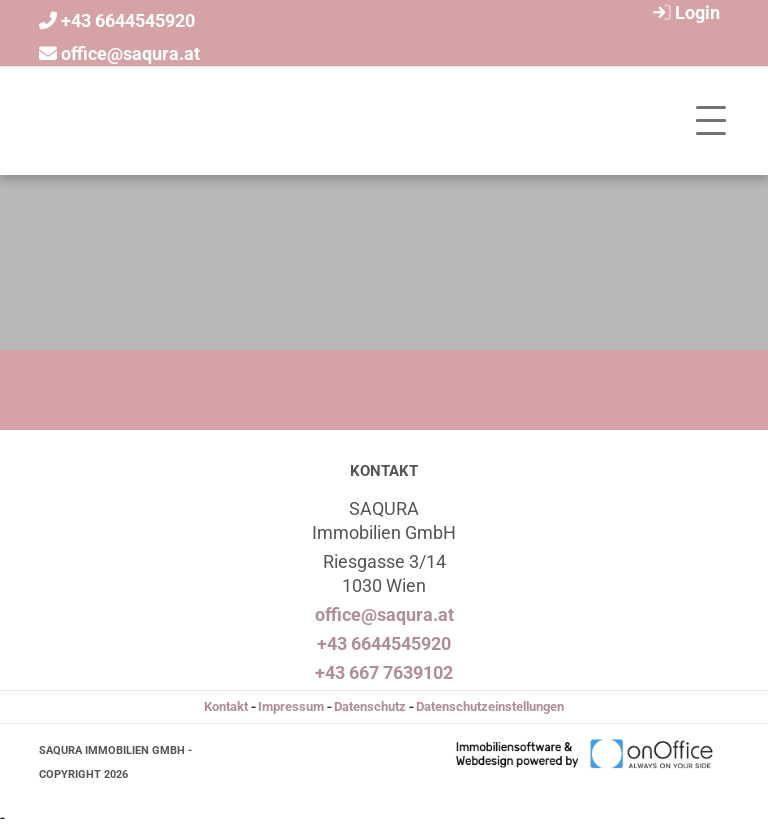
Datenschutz (370, 706)
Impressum (291, 706)
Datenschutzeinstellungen (490, 706)
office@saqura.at (130, 53)
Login (684, 12)
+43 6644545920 (128, 20)
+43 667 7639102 (384, 672)
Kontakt (226, 706)
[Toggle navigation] (711, 121)
